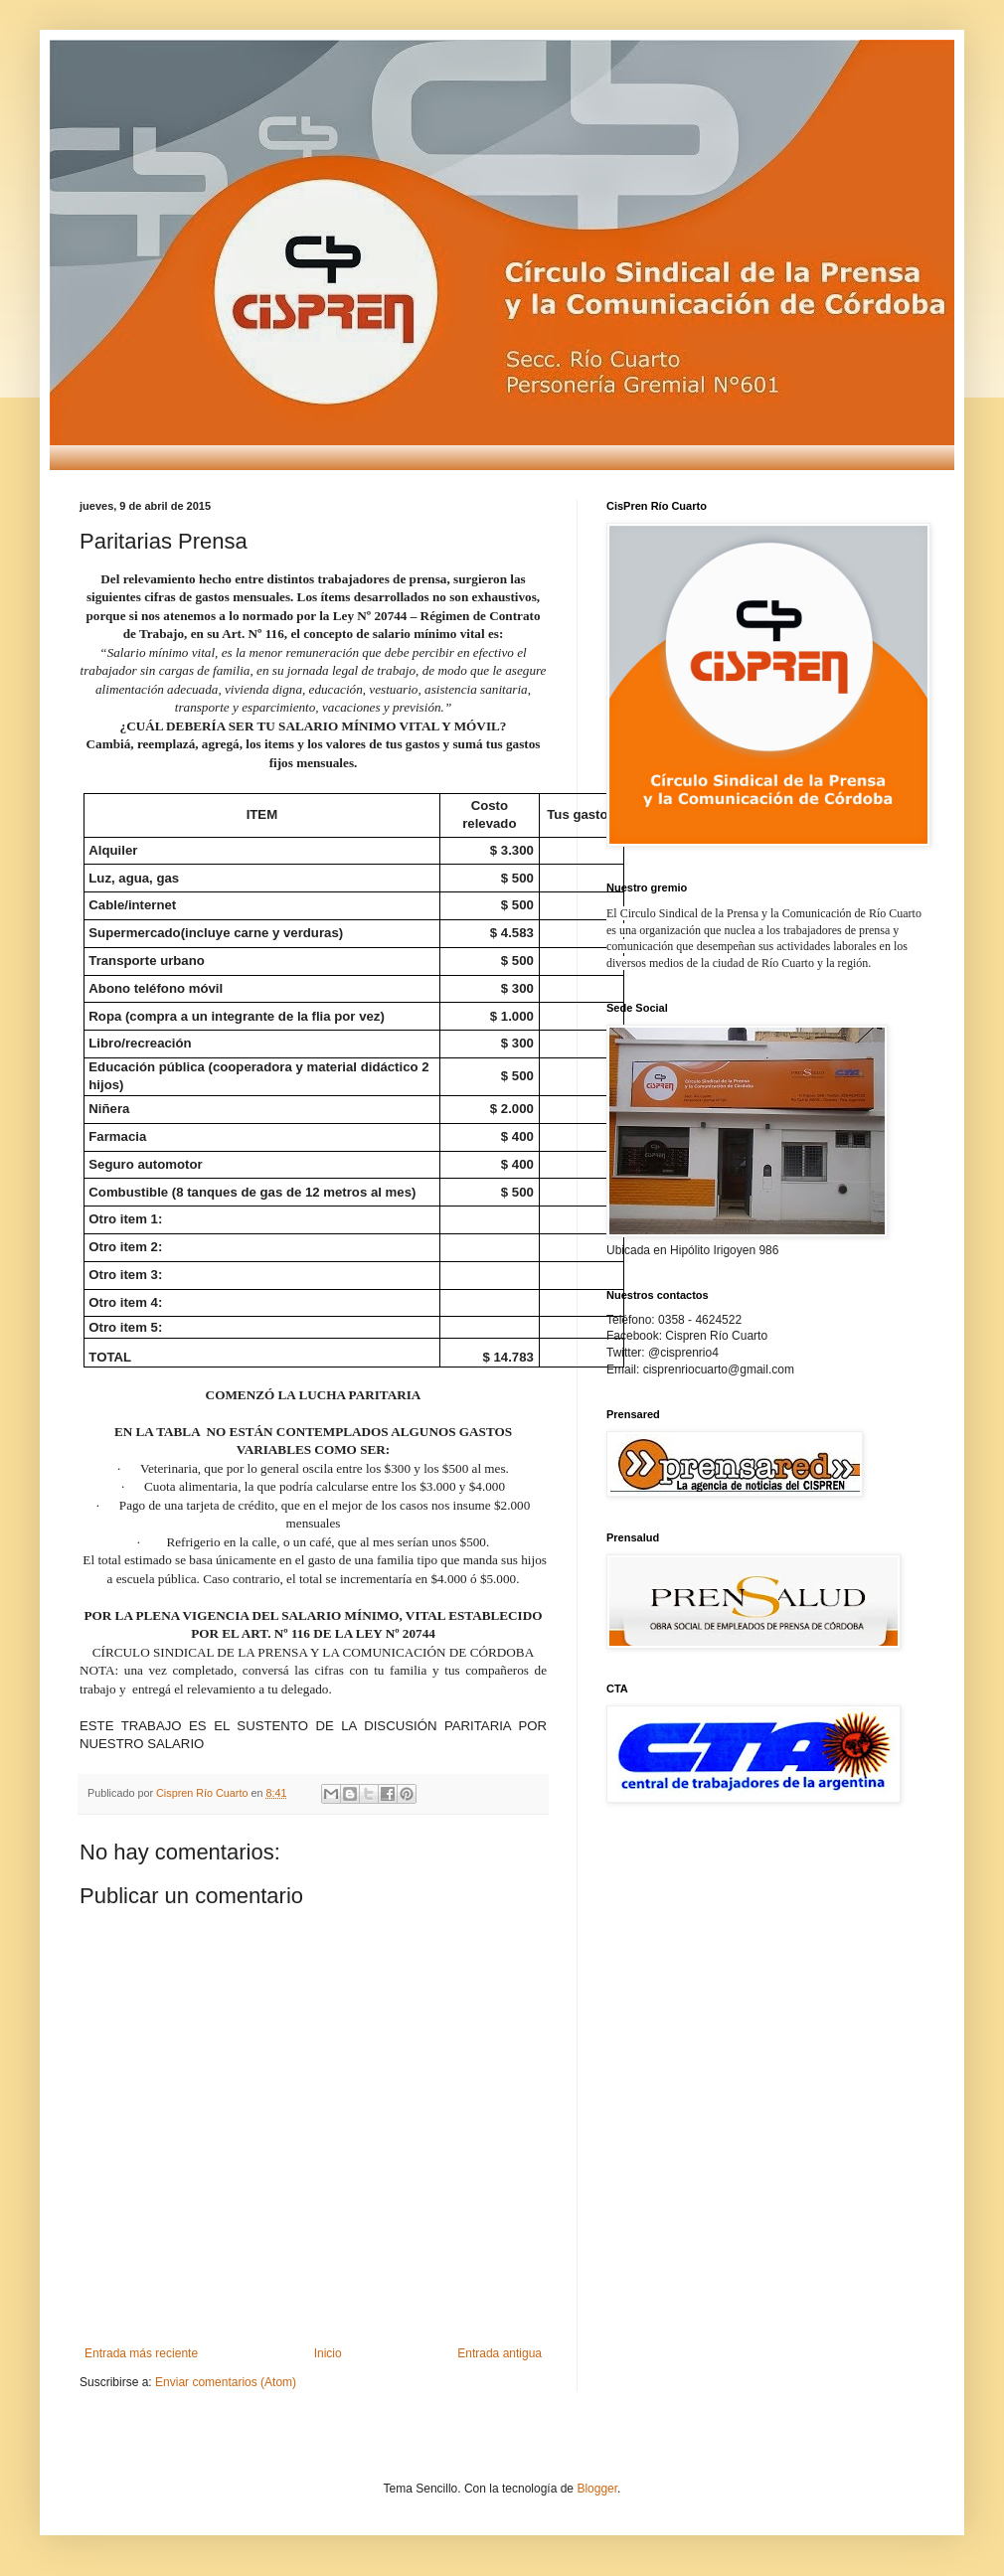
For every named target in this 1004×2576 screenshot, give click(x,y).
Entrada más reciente (141, 2353)
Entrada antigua (499, 2353)
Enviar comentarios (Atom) (225, 2382)
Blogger (597, 2489)
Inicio (328, 2353)
